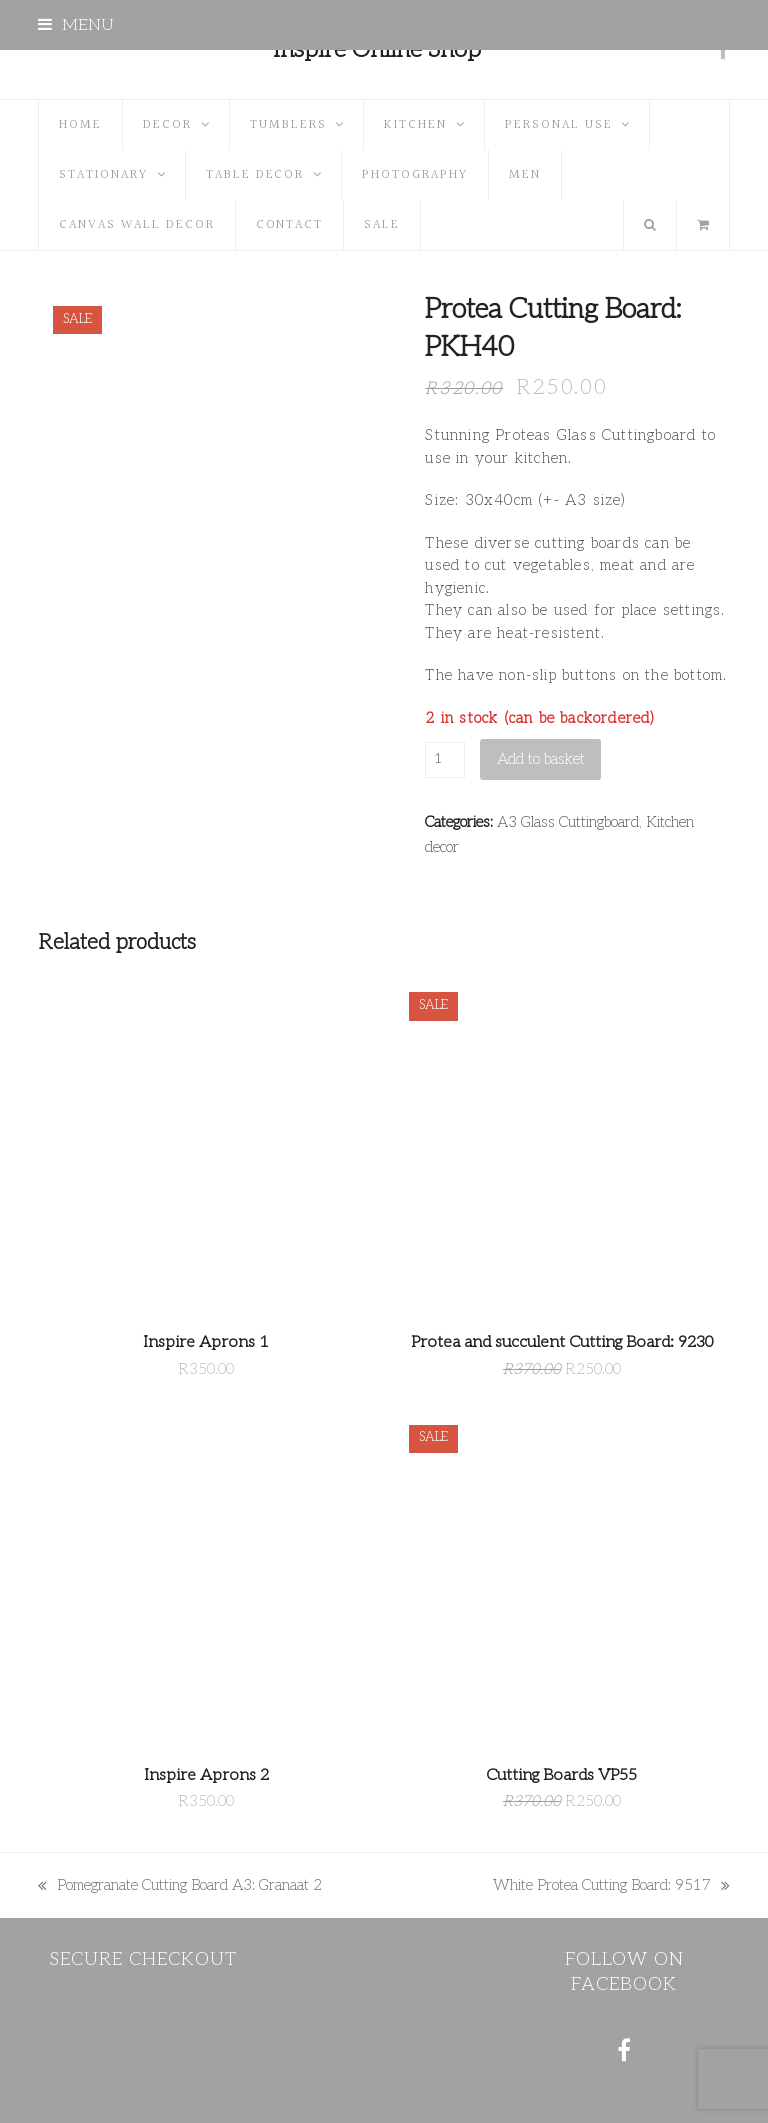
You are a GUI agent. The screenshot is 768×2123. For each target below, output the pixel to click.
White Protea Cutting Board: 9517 (611, 1886)
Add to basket (541, 759)
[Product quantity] (445, 760)
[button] (76, 25)
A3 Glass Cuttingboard (568, 822)
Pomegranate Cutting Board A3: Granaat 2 (180, 1886)
